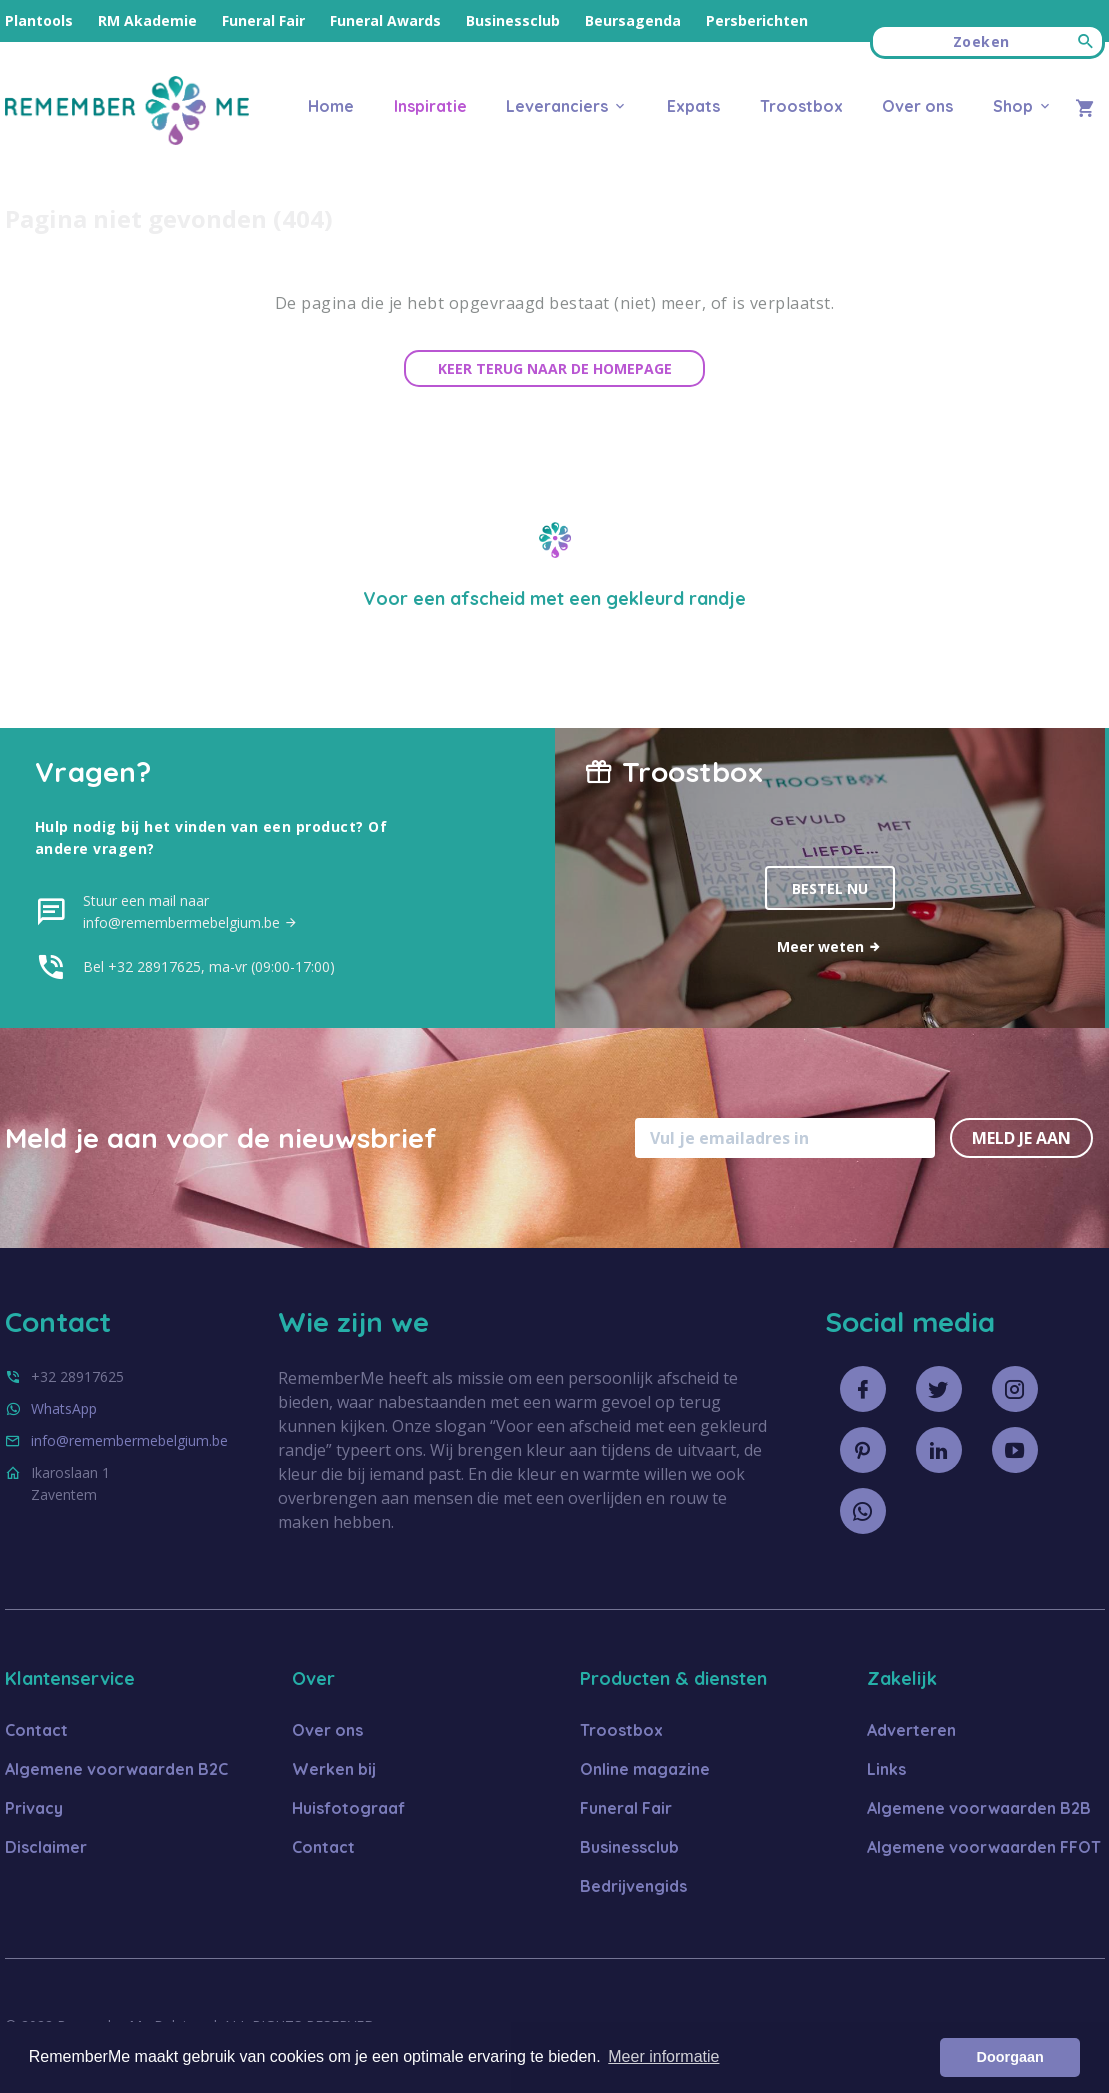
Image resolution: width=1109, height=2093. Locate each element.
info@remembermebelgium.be (129, 1440)
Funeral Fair (263, 20)
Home (331, 106)
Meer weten (829, 946)
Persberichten (757, 20)
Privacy (34, 1808)
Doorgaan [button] (1010, 2057)
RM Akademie (147, 20)
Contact (36, 1730)
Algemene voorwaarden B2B (979, 1808)
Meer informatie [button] (663, 2056)
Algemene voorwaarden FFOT (984, 1847)
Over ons (917, 106)
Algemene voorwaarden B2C (116, 1769)
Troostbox (801, 106)
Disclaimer (46, 1847)
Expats (693, 106)
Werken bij (334, 1769)
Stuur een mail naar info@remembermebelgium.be (190, 911)
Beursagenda (633, 20)
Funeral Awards (385, 20)
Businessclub (513, 20)
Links (886, 1769)
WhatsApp (64, 1408)
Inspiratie (430, 106)
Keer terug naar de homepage (555, 368)
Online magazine (645, 1769)
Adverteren (911, 1730)
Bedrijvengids (633, 1886)
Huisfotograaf (348, 1808)
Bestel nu (830, 888)
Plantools (39, 20)
